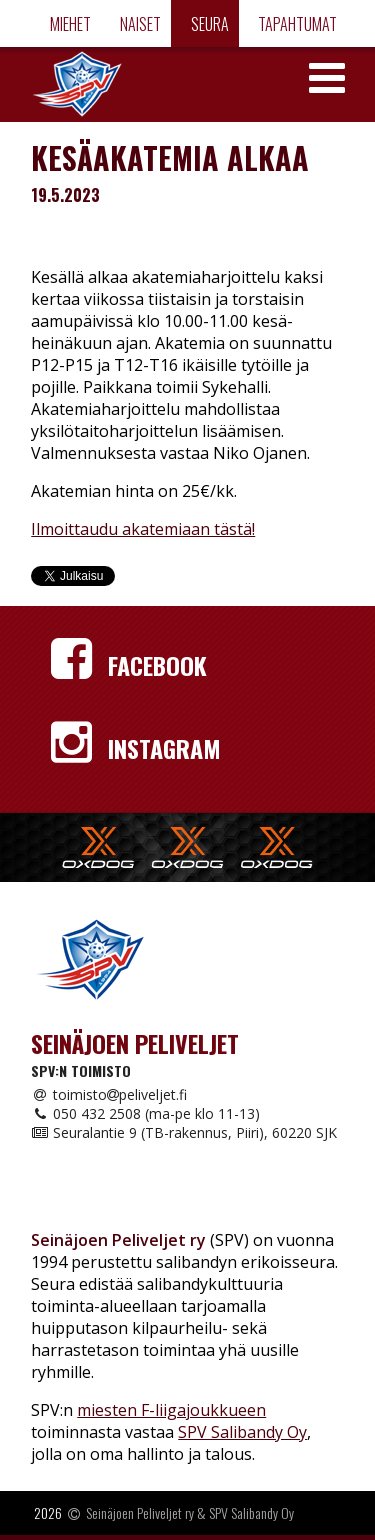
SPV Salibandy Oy (242, 1432)
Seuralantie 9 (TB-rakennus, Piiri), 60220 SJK (184, 1132)
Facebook (129, 665)
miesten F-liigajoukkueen (171, 1410)
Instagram (136, 748)
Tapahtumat (296, 24)
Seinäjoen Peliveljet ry (140, 1512)
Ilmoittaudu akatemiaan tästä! (143, 529)
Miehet (69, 24)
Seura (208, 24)
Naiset (139, 24)
